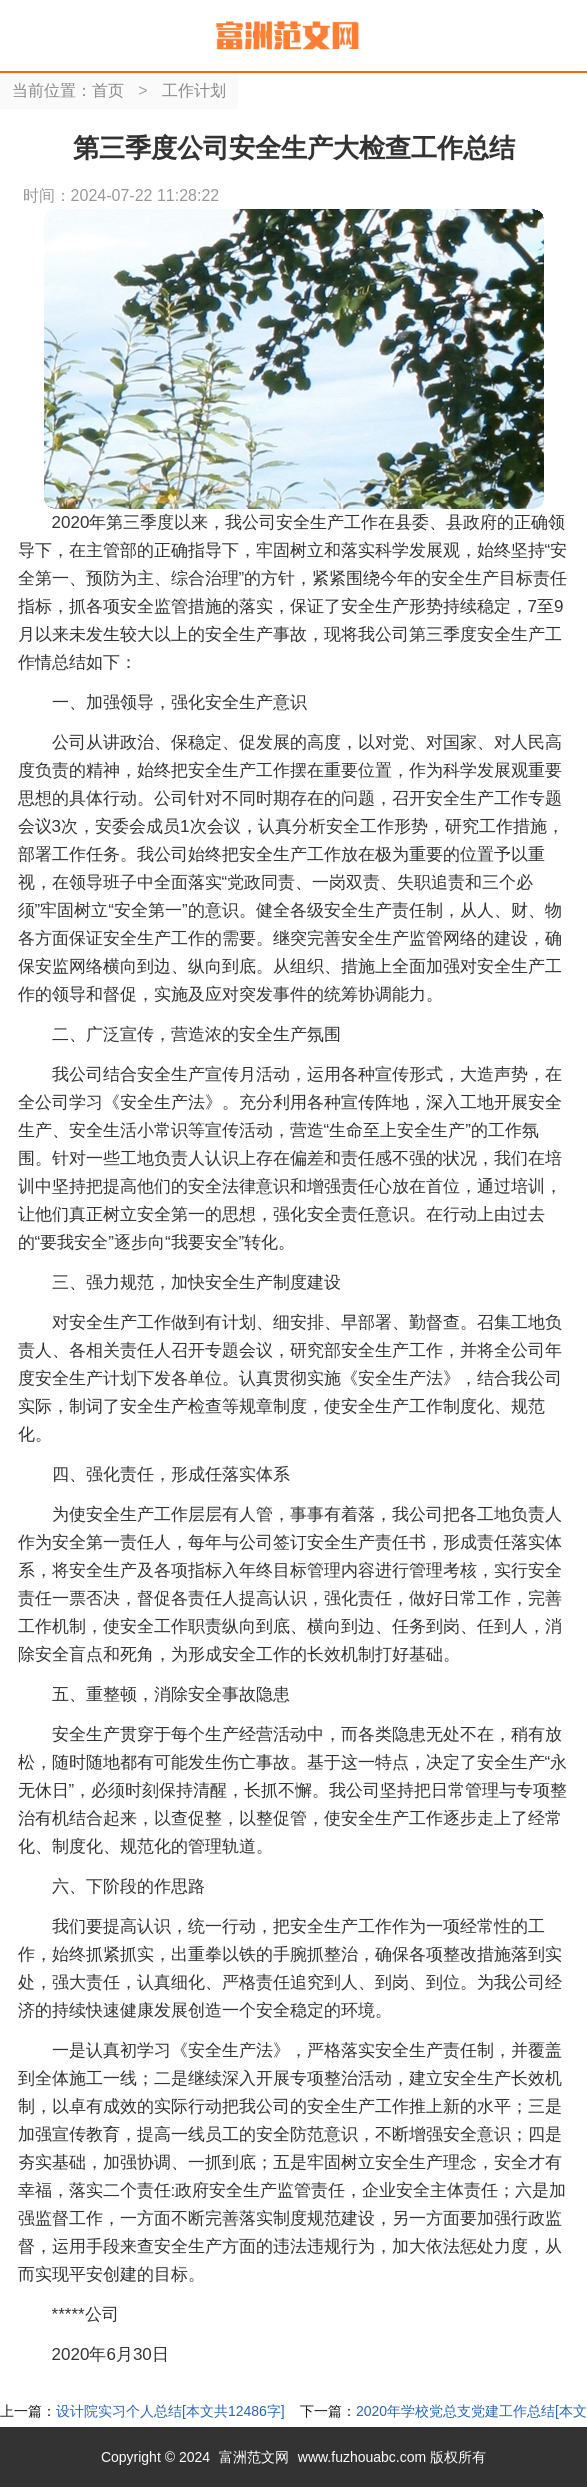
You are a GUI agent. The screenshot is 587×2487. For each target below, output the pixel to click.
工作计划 (194, 90)
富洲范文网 (254, 2457)
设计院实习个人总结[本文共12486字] (170, 2411)
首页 (108, 90)
